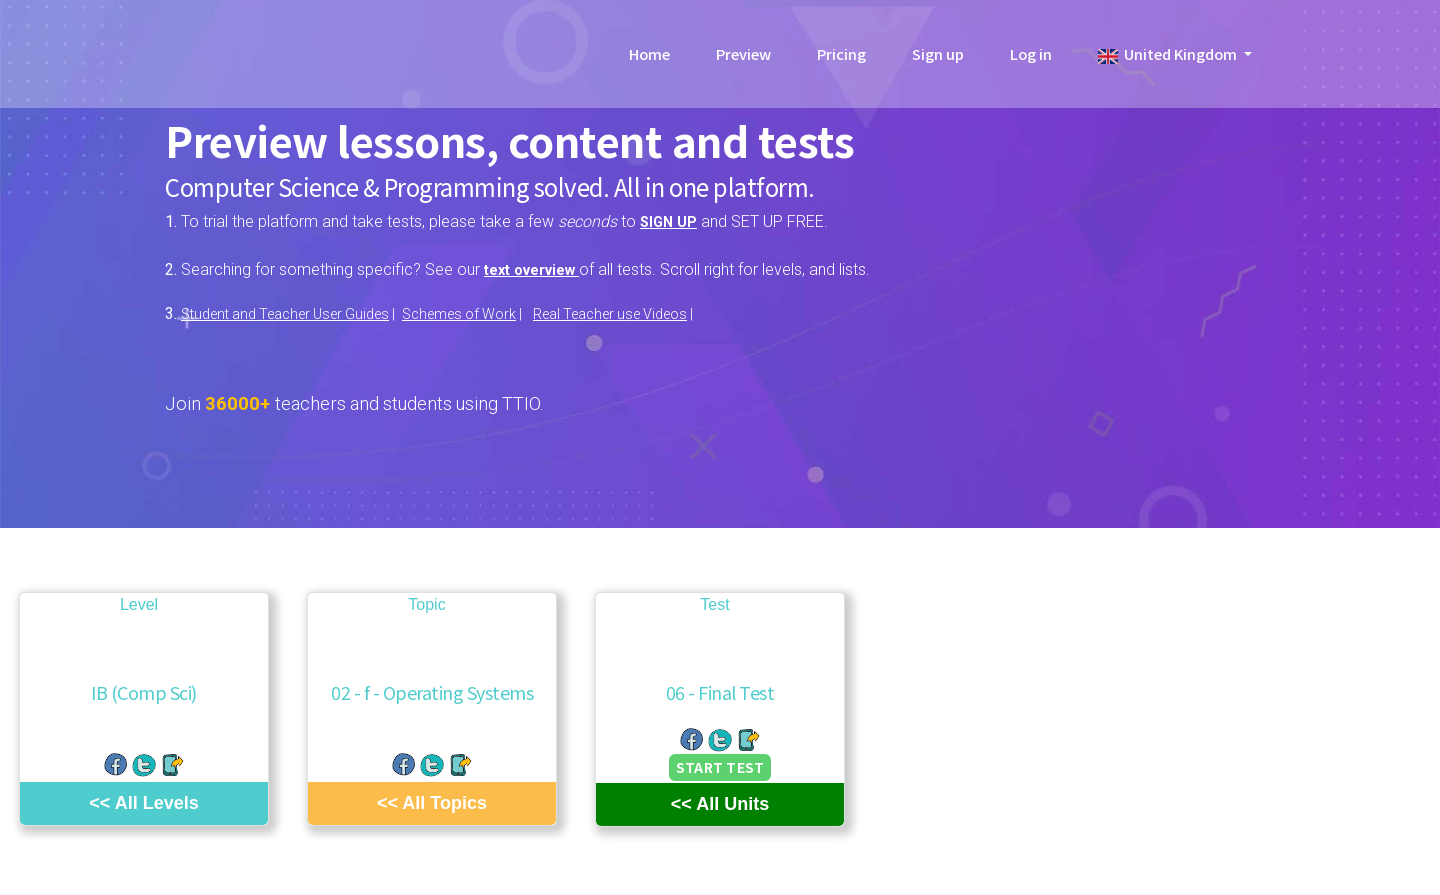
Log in (1031, 59)
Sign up (938, 59)
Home (649, 59)
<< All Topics (432, 802)
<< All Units (720, 804)
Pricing (841, 59)
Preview (743, 59)
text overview (538, 269)
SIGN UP (671, 221)
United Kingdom (1169, 59)
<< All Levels (143, 802)
